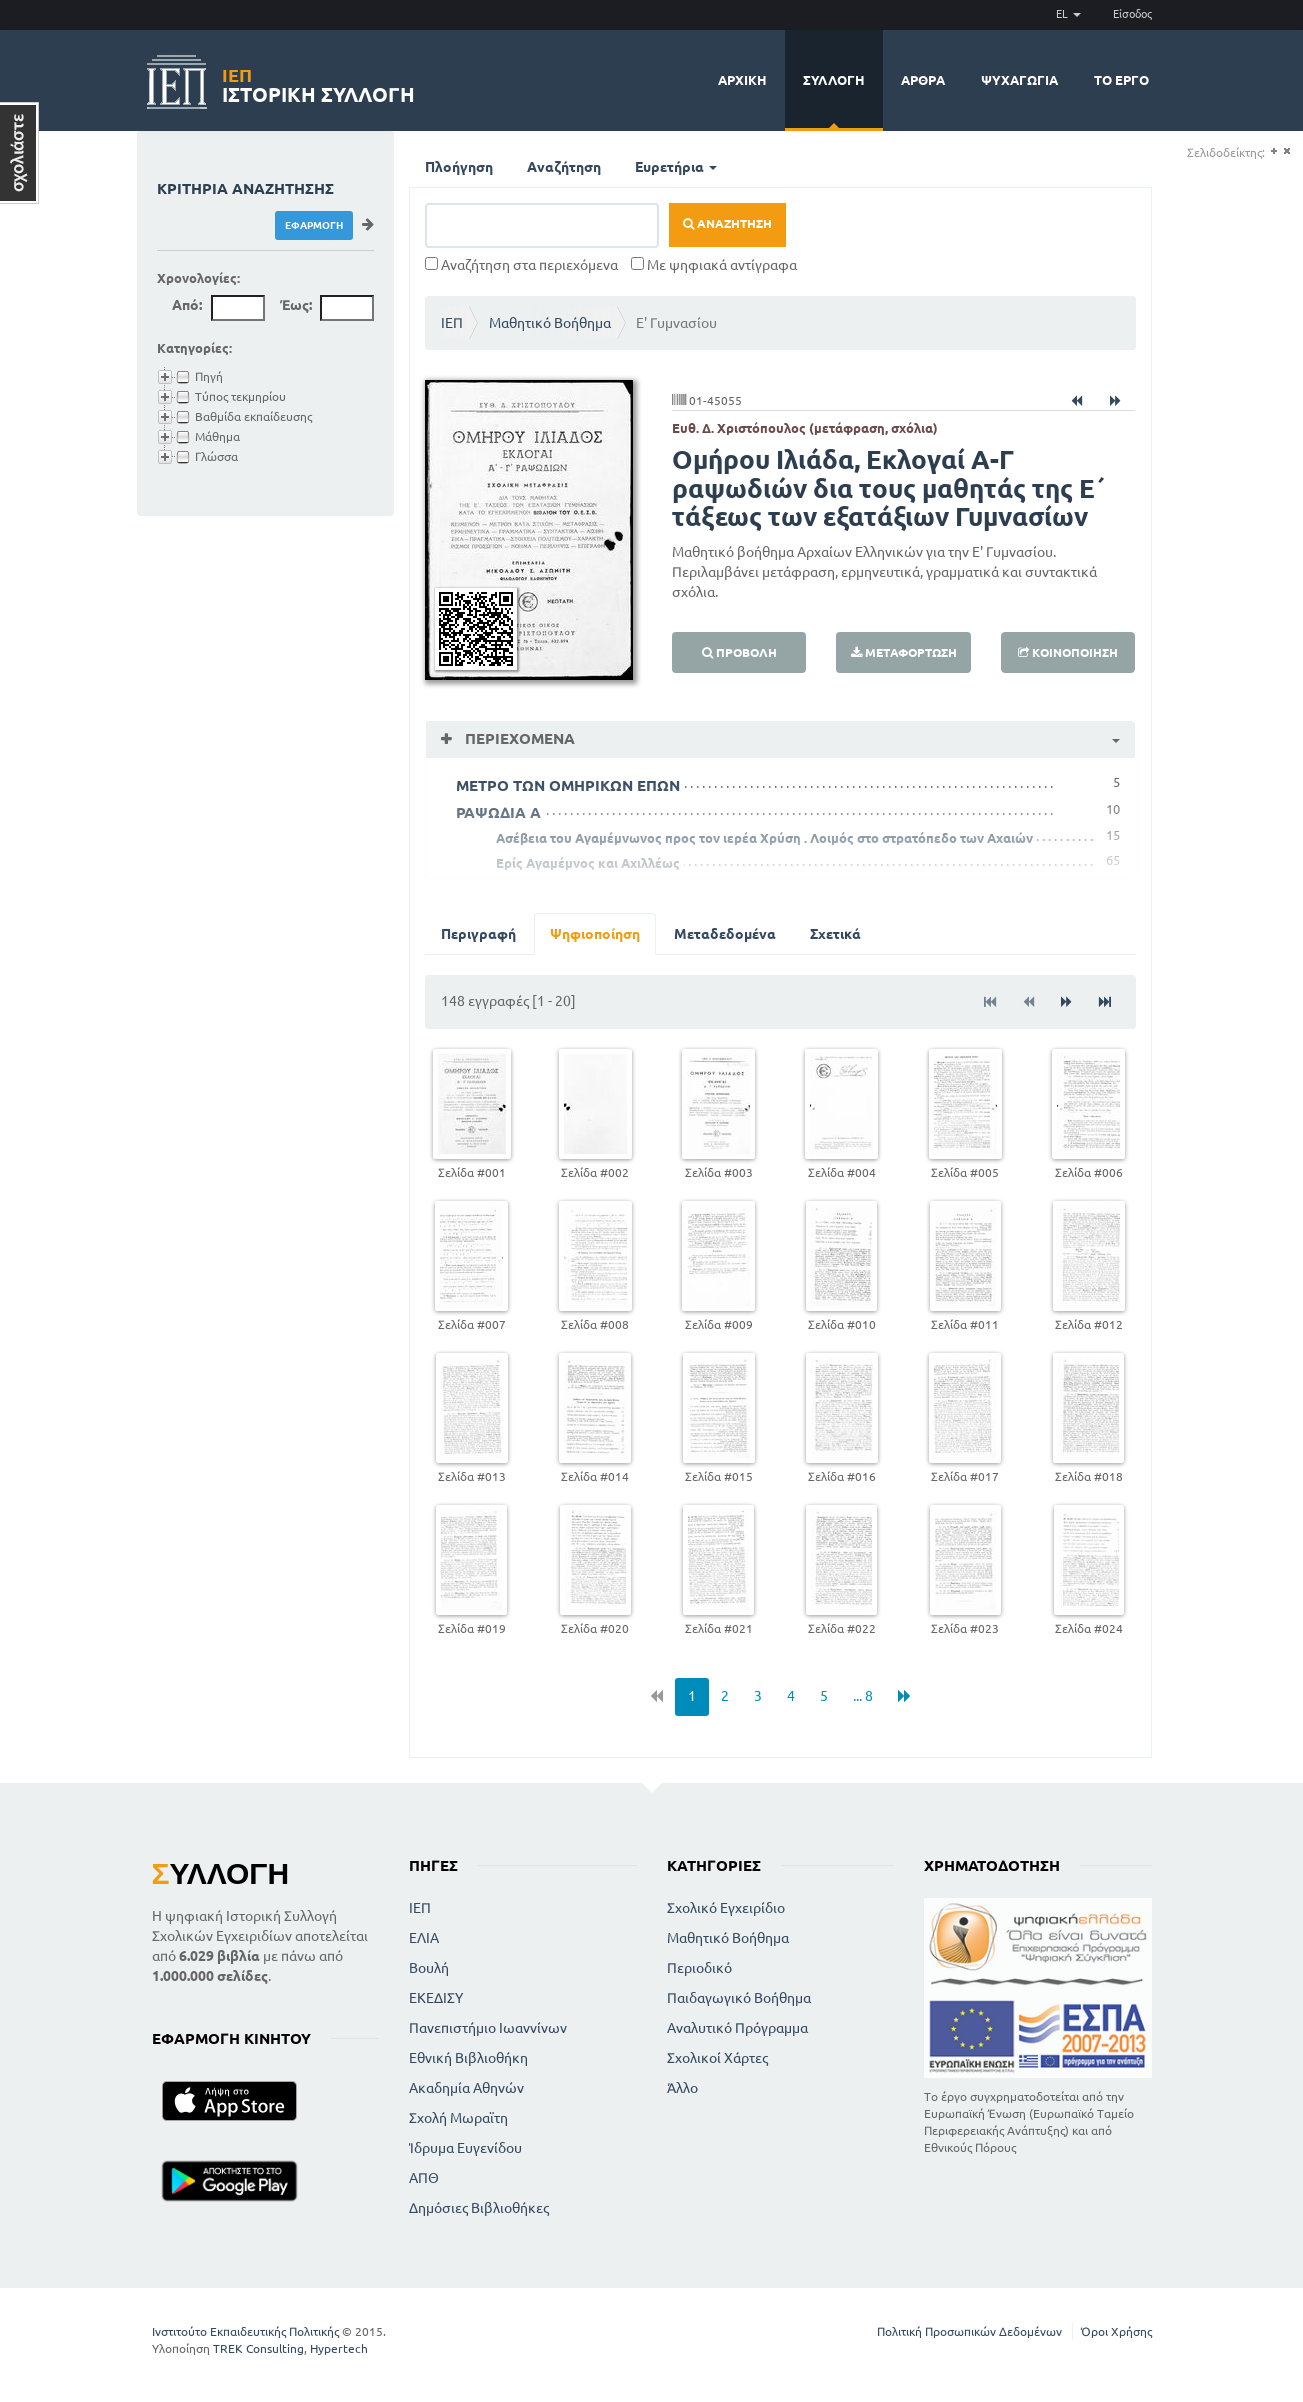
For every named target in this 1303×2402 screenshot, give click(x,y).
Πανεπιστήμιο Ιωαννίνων (488, 2028)
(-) (1286, 151)
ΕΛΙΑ (424, 1938)
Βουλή (429, 1968)
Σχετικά (835, 934)
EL (1068, 14)
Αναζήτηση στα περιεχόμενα (521, 265)
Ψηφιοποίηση (595, 934)
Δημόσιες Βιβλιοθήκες (479, 2208)
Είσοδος (1132, 14)
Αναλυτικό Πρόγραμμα (737, 2028)
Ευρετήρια (676, 167)
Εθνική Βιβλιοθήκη (468, 2058)
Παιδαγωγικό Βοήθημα (739, 1998)
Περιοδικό (699, 1968)
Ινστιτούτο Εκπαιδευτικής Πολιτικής (245, 2331)
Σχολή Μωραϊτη (458, 2118)
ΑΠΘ (424, 2178)
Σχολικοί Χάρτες (717, 2058)
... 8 (863, 1696)
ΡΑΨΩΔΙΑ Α (498, 812)
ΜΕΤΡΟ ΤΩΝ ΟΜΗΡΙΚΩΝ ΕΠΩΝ (568, 785)
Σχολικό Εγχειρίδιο (726, 1908)
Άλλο (682, 2088)
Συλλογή (834, 80)
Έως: (296, 305)
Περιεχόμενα (518, 738)
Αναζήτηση (564, 167)
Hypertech (339, 2348)
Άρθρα (923, 80)
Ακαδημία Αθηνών (466, 2088)
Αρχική (742, 80)
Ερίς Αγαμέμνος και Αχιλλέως (588, 863)
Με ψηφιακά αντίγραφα (714, 265)
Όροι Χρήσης (1116, 2331)
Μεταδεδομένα (725, 934)
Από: (187, 305)
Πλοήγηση (459, 167)
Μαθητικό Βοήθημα (550, 323)
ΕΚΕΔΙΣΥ (436, 1998)
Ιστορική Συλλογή (318, 82)
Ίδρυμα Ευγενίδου (465, 2148)
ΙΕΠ (452, 323)
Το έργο (1121, 80)
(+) (1273, 151)
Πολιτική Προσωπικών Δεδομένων (969, 2331)
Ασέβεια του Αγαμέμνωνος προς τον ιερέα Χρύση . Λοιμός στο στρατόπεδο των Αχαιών (764, 838)
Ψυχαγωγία (1019, 80)
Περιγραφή (478, 934)
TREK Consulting (258, 2348)
